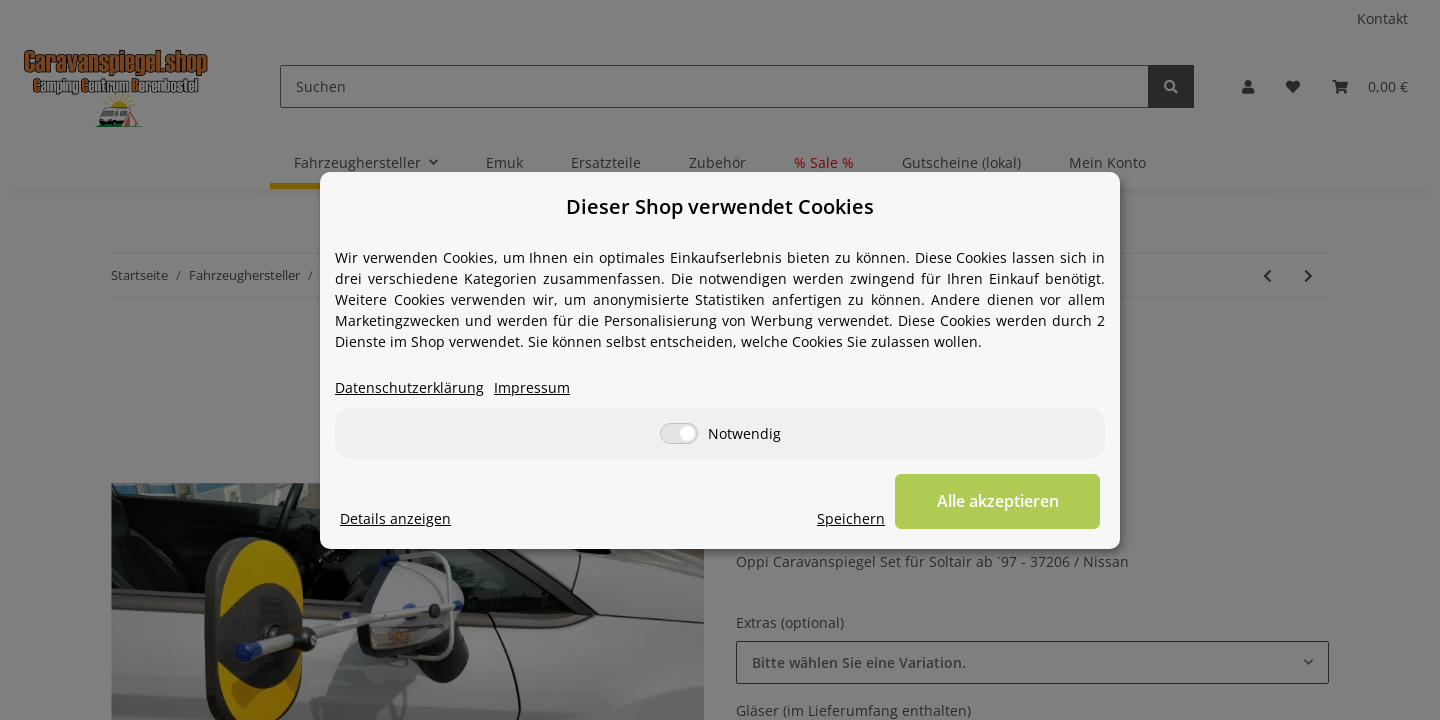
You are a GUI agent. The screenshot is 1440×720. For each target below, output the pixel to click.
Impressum (532, 387)
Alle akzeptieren (1000, 501)
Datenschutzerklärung (409, 387)
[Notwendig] (679, 433)
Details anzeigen (395, 518)
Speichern (856, 518)
